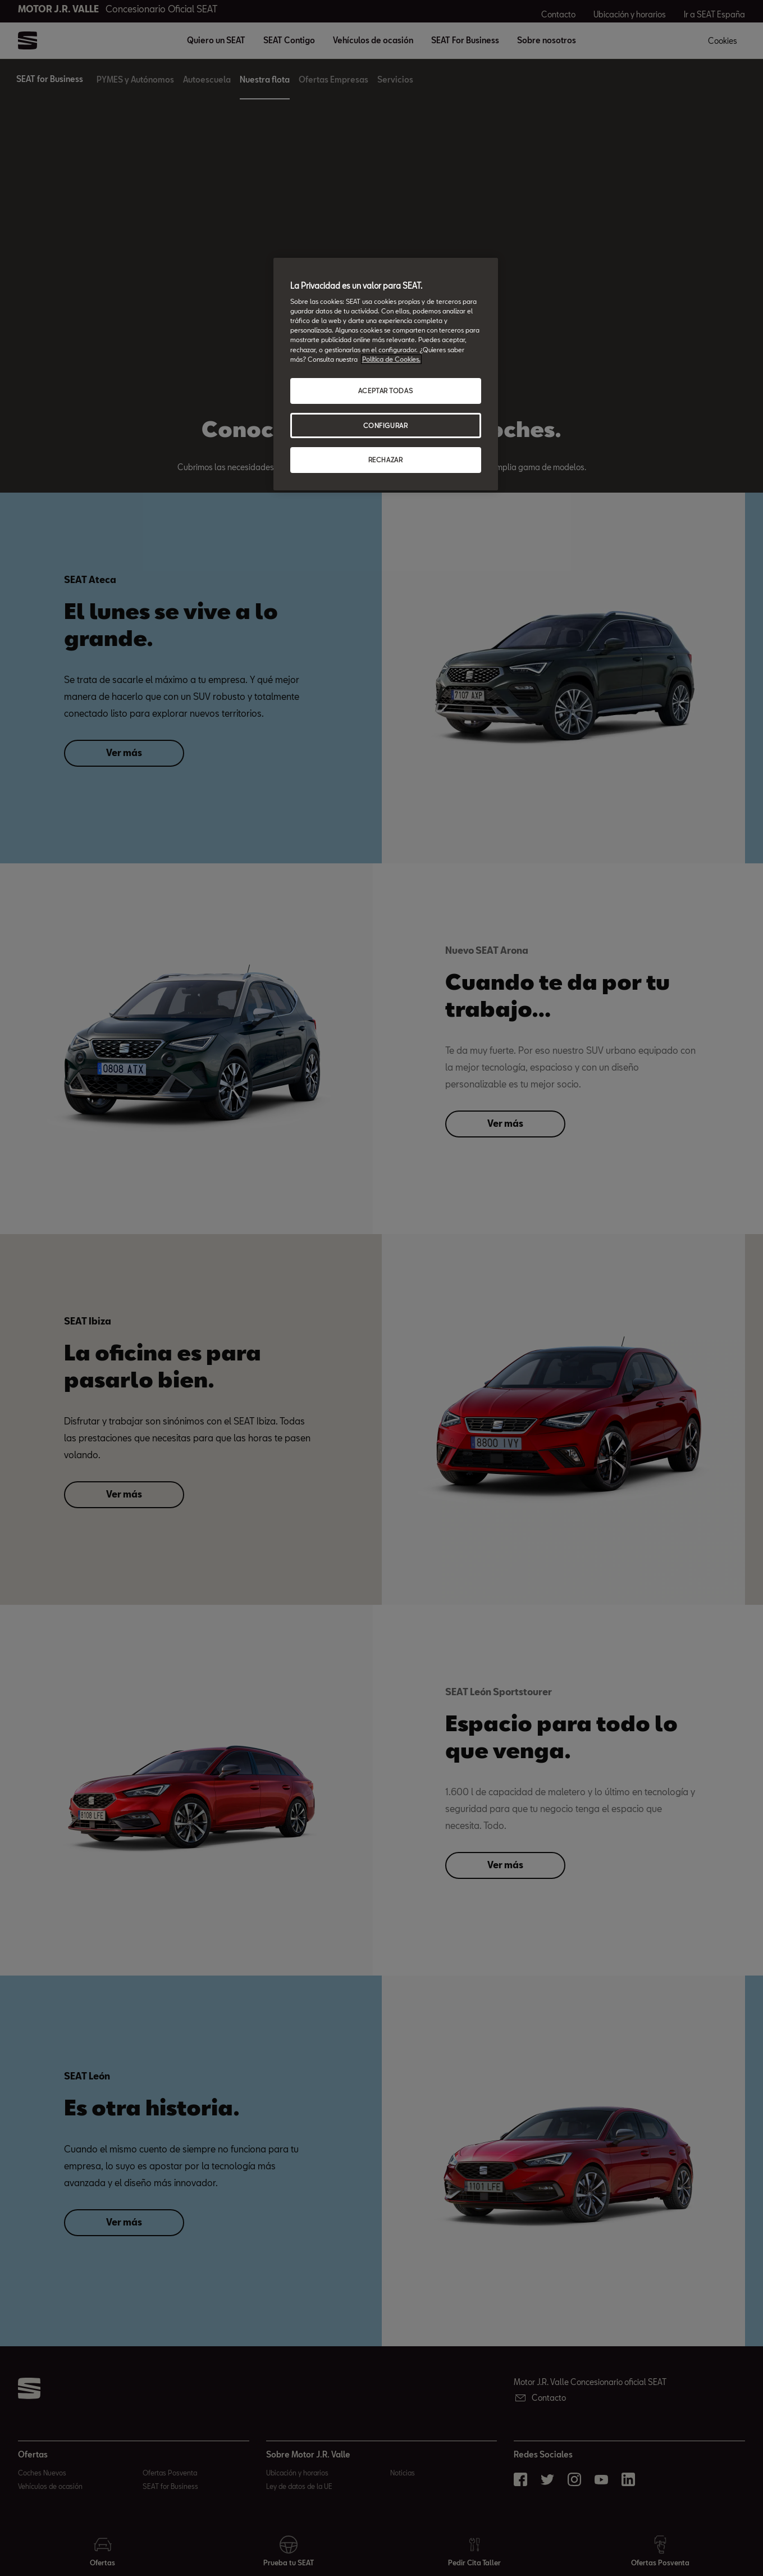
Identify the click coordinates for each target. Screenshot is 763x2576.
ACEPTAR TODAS (385, 390)
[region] (385, 374)
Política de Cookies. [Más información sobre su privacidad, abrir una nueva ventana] (391, 359)
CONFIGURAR (385, 425)
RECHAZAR (385, 459)
